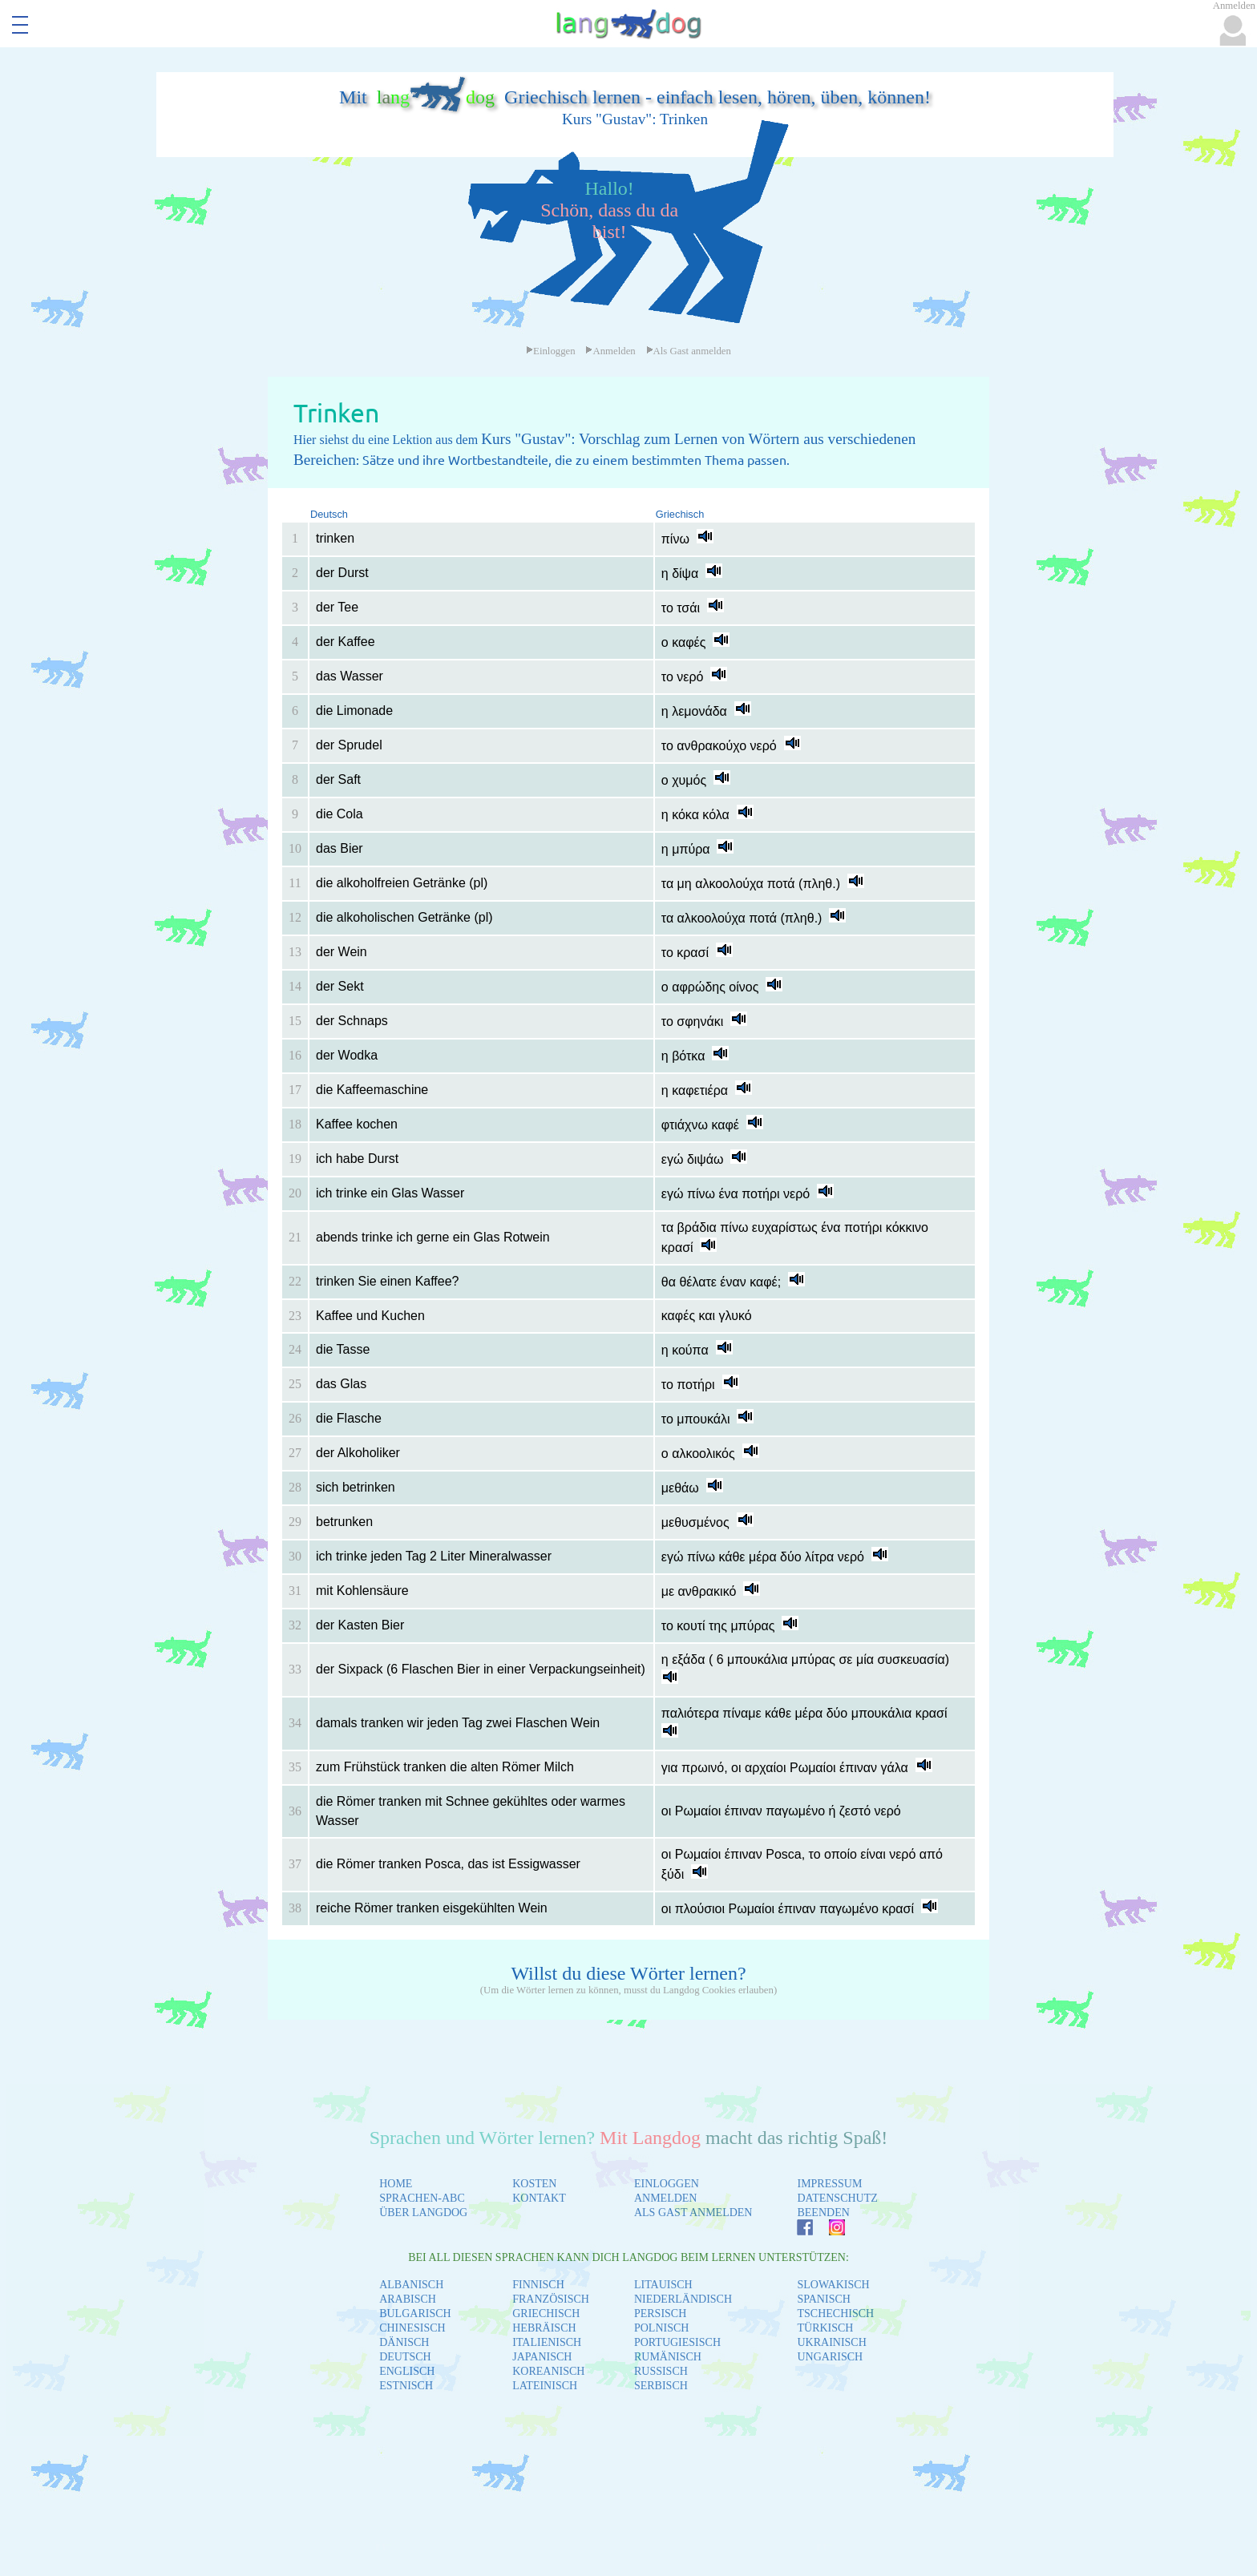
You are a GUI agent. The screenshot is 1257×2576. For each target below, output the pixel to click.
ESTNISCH (406, 2386)
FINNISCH (538, 2285)
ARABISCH (407, 2299)
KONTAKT (539, 2198)
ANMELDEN (665, 2198)
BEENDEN (823, 2213)
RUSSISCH (661, 2371)
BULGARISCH (415, 2313)
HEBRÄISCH (544, 2328)
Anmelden (610, 351)
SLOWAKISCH (833, 2285)
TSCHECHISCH (835, 2313)
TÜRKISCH (825, 2328)
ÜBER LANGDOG (423, 2213)
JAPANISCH (542, 2357)
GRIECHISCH (546, 2313)
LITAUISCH (663, 2285)
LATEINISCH (544, 2386)
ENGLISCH (406, 2371)
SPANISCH (823, 2299)
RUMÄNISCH (667, 2357)
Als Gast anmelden (688, 351)
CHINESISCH (412, 2328)
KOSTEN (534, 2184)
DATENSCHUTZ (837, 2198)
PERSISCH (660, 2313)
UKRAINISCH (831, 2342)
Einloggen (551, 351)
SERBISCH (661, 2386)
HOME (395, 2184)
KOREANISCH (548, 2371)
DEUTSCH (405, 2357)
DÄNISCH (404, 2342)
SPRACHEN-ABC (422, 2198)
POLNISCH (661, 2328)
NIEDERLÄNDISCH (683, 2299)
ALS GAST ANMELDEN (693, 2213)
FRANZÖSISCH (550, 2299)
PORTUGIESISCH (677, 2342)
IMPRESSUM (829, 2184)
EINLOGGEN (666, 2184)
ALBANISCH (411, 2285)
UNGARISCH (830, 2357)
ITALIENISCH (546, 2342)
